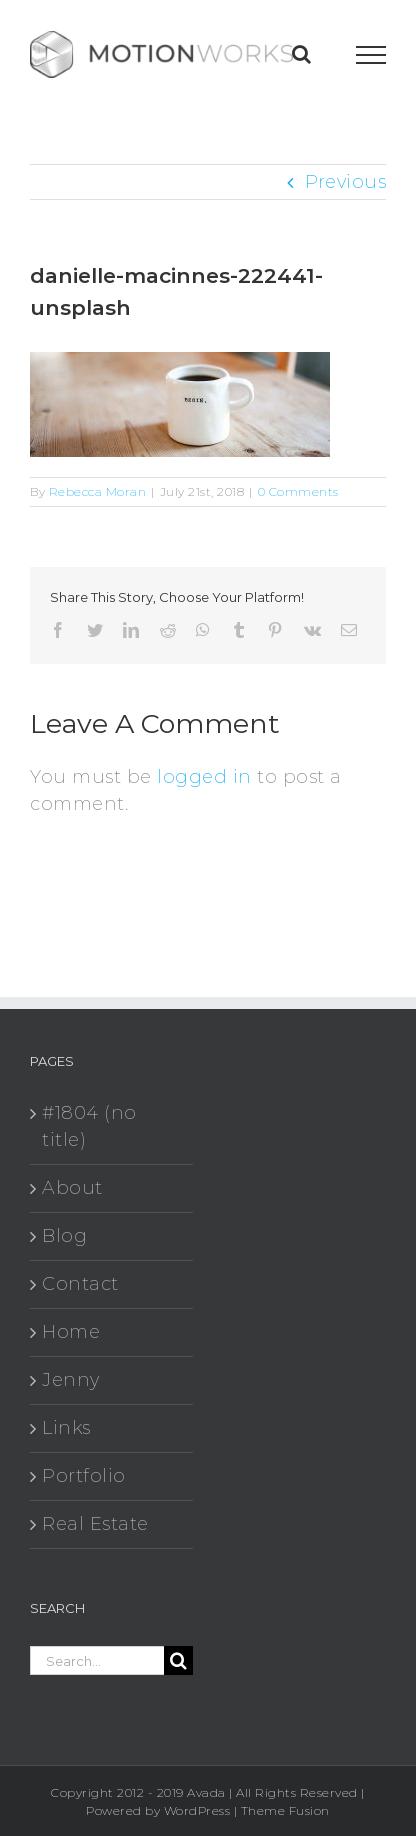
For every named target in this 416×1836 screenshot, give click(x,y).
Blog (64, 1236)
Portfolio (84, 1476)
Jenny (71, 1380)
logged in (204, 777)
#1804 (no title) (89, 1126)
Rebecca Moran (98, 491)
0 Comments (298, 491)
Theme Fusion (285, 1810)
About (72, 1188)
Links (66, 1428)
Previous (345, 182)
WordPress (197, 1810)
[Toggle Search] (302, 54)
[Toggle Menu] (371, 55)
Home (71, 1332)
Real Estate (95, 1524)
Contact (80, 1284)
